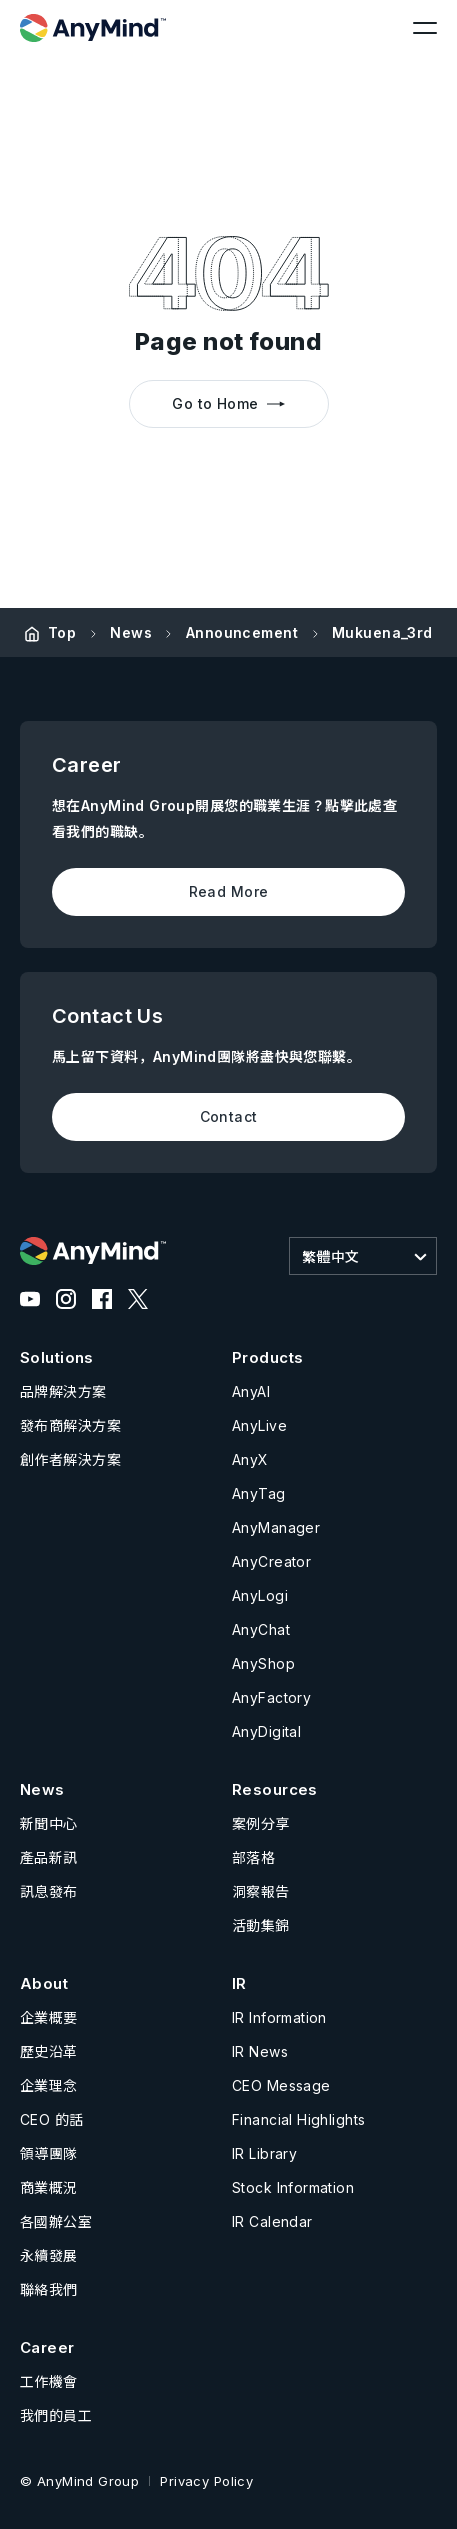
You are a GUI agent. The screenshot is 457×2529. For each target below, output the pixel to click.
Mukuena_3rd (382, 632)
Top (62, 632)
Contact (229, 1116)
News (131, 632)
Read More (229, 891)
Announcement (242, 632)
